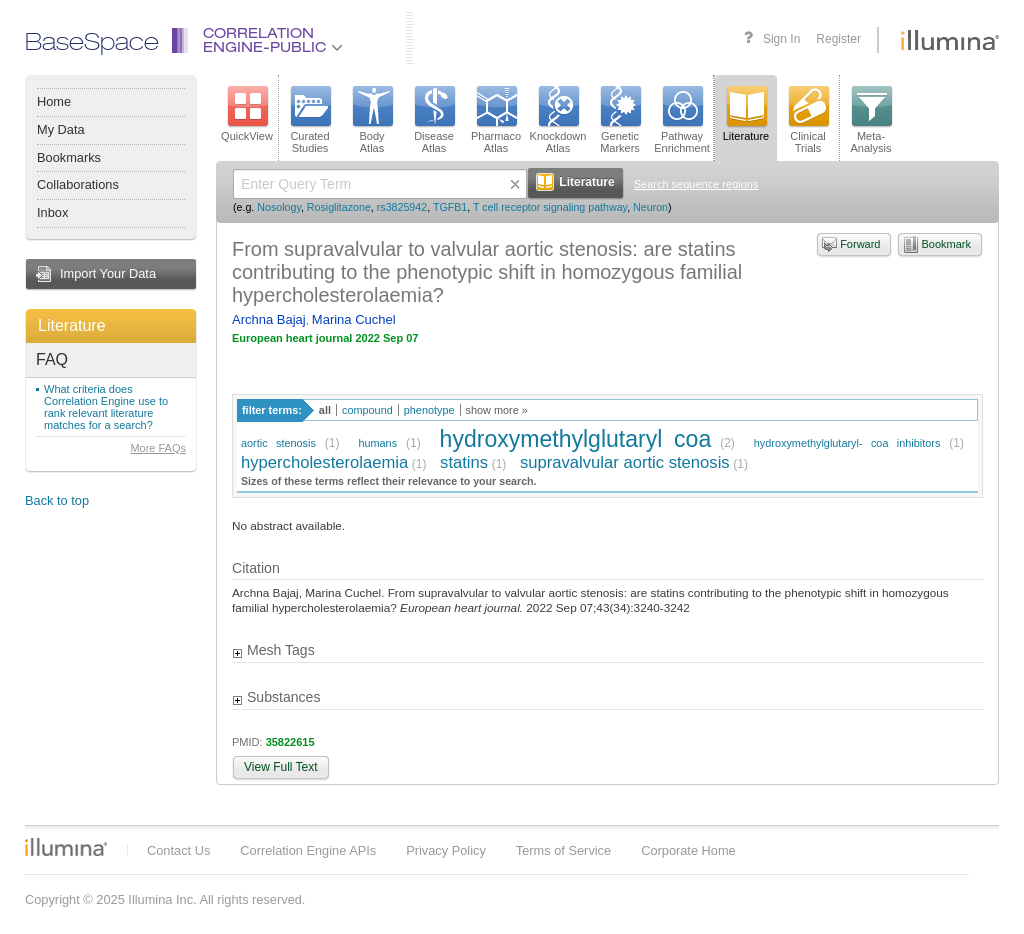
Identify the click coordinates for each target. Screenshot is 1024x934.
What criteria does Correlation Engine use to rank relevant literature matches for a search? (106, 407)
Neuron (650, 207)
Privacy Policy (446, 850)
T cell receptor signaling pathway (550, 207)
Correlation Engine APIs (308, 850)
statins (464, 462)
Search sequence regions (696, 184)
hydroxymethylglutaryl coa (576, 439)
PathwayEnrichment (682, 120)
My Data (61, 129)
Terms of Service (563, 850)
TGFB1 (450, 207)
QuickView (247, 114)
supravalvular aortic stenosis (625, 462)
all (325, 410)
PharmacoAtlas (496, 120)
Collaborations (78, 184)
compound (367, 410)
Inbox (52, 212)
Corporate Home (688, 850)
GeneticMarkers (620, 120)
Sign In (781, 39)
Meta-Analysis (871, 120)
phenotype (429, 410)
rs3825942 (402, 207)
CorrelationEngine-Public (273, 41)
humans (377, 443)
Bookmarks (69, 157)
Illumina (66, 847)
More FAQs (158, 448)
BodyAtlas (372, 120)
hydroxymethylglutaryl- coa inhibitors (847, 443)
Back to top (57, 500)
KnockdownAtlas (558, 120)
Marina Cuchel (354, 319)
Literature (72, 325)
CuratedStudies (310, 120)
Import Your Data (108, 273)
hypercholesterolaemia (324, 462)
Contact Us (178, 850)
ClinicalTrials (808, 120)
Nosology (279, 207)
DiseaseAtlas (434, 120)
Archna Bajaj (269, 319)
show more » (497, 410)
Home (54, 101)
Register (838, 39)
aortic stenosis (278, 443)
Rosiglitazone (339, 207)
